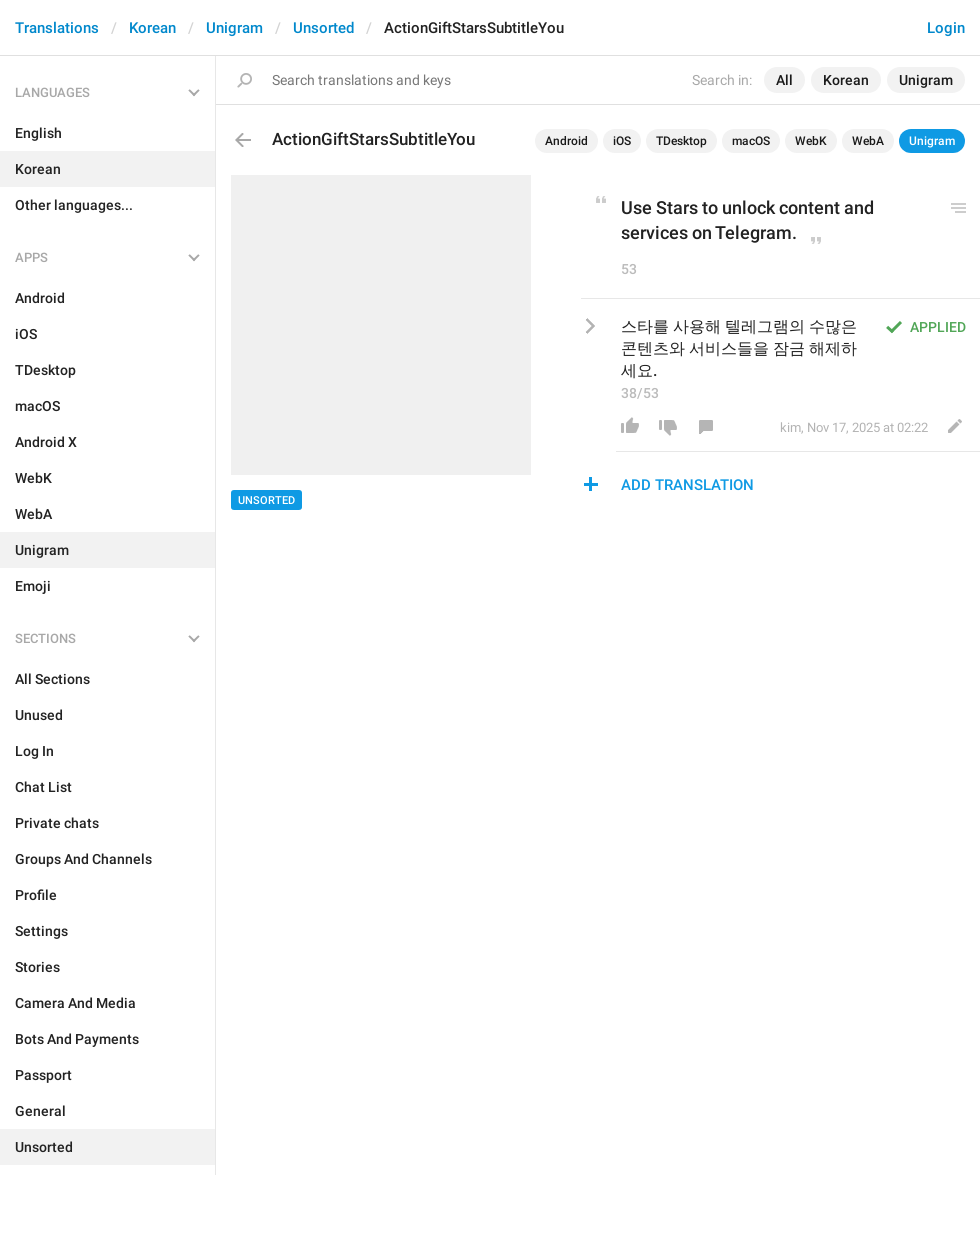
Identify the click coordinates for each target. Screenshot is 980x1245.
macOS (751, 141)
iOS (622, 141)
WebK (811, 141)
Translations (57, 28)
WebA (868, 141)
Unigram (234, 28)
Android (566, 141)
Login (946, 28)
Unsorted (323, 28)
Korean (152, 28)
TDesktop (681, 141)
